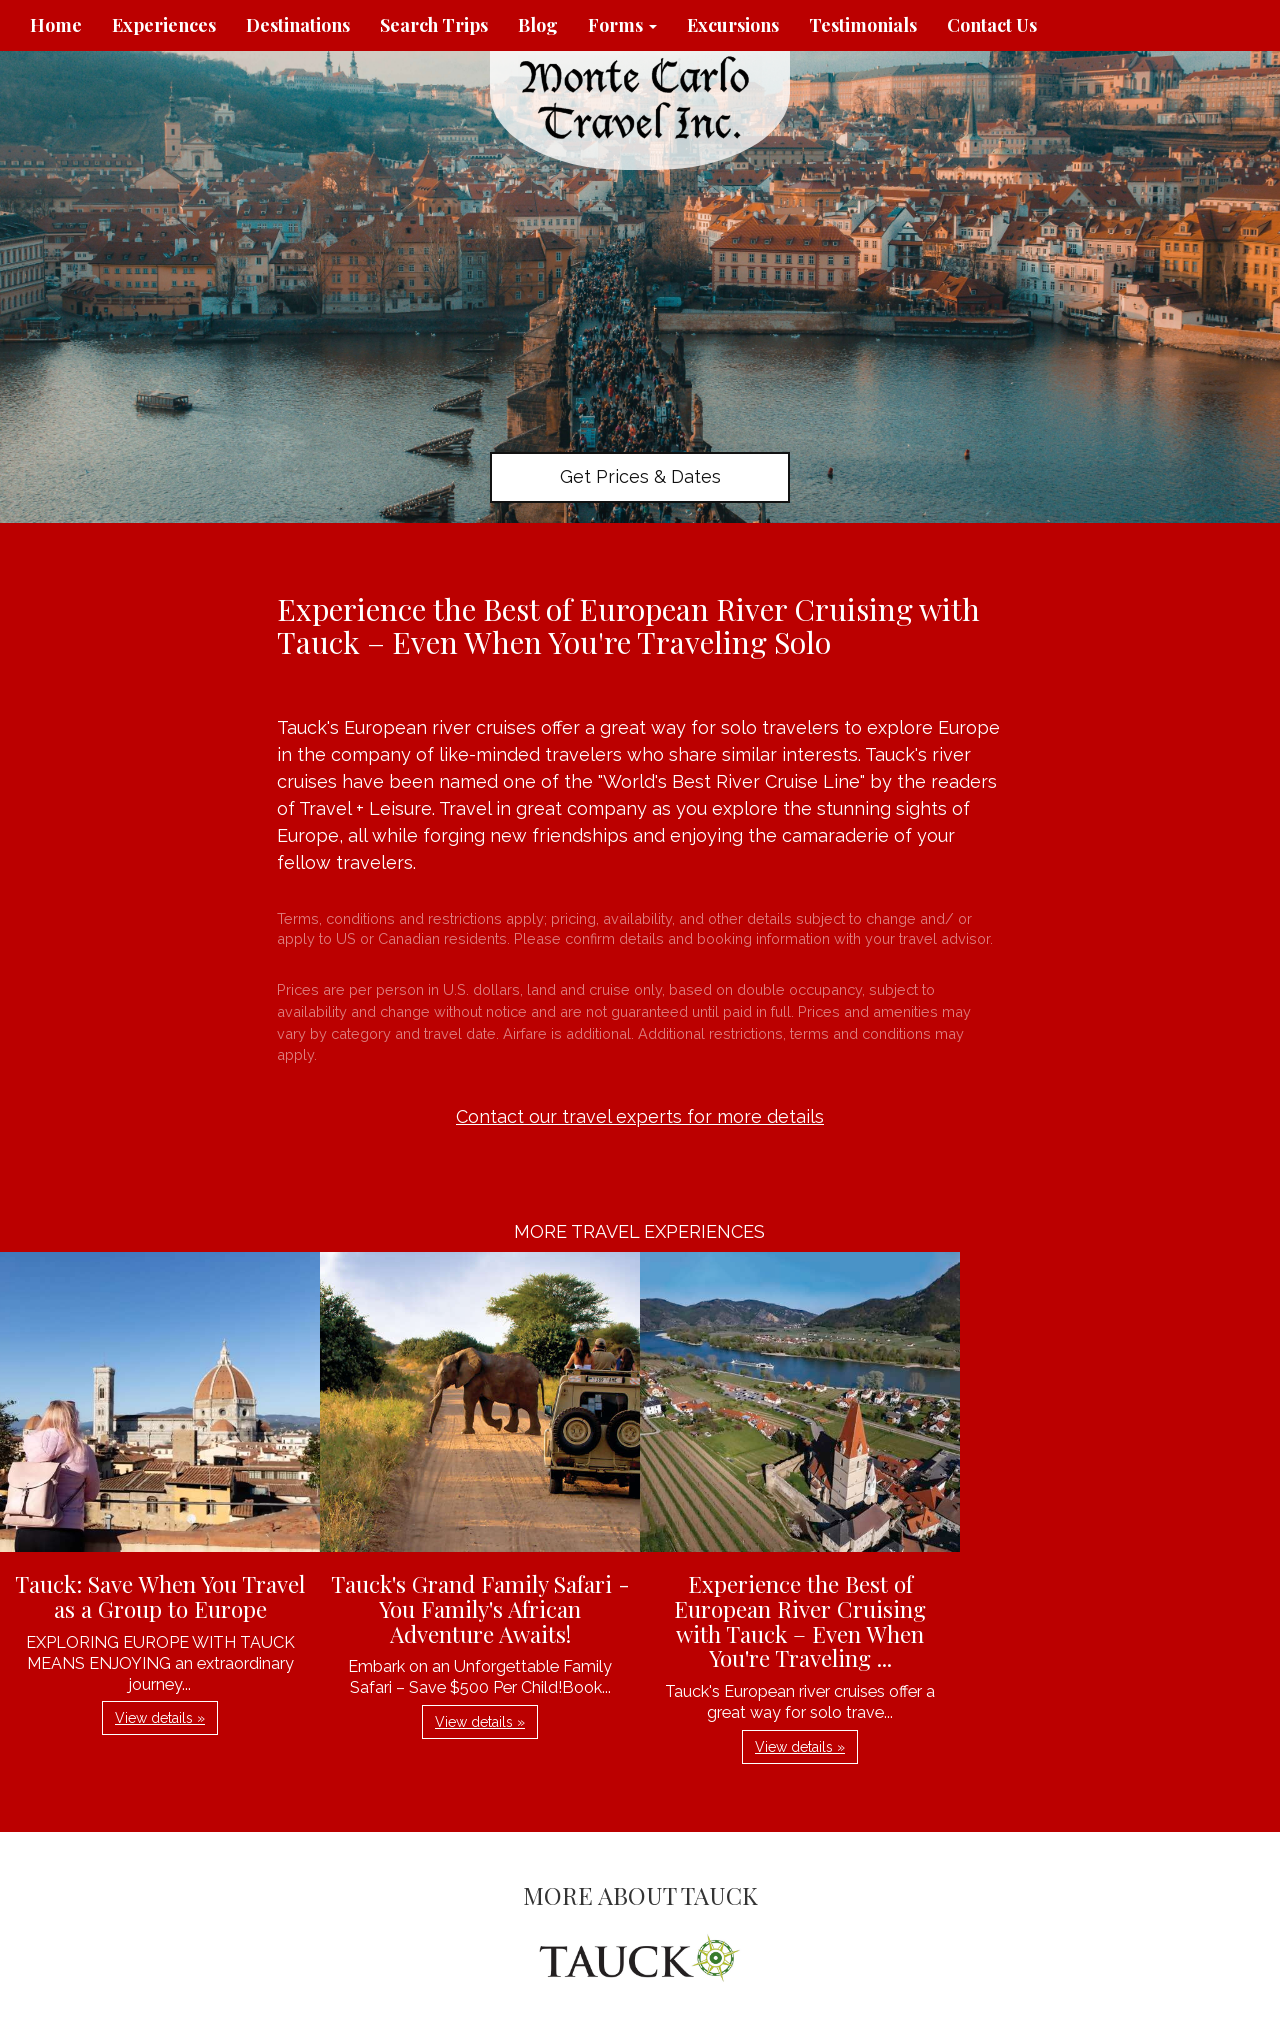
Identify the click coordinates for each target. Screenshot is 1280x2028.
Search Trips (434, 25)
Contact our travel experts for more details (640, 1116)
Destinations (298, 25)
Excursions (733, 25)
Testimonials (863, 25)
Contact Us (992, 25)
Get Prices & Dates (640, 476)
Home (56, 25)
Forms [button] (622, 25)
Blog (538, 25)
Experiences (164, 25)
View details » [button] (160, 1718)
